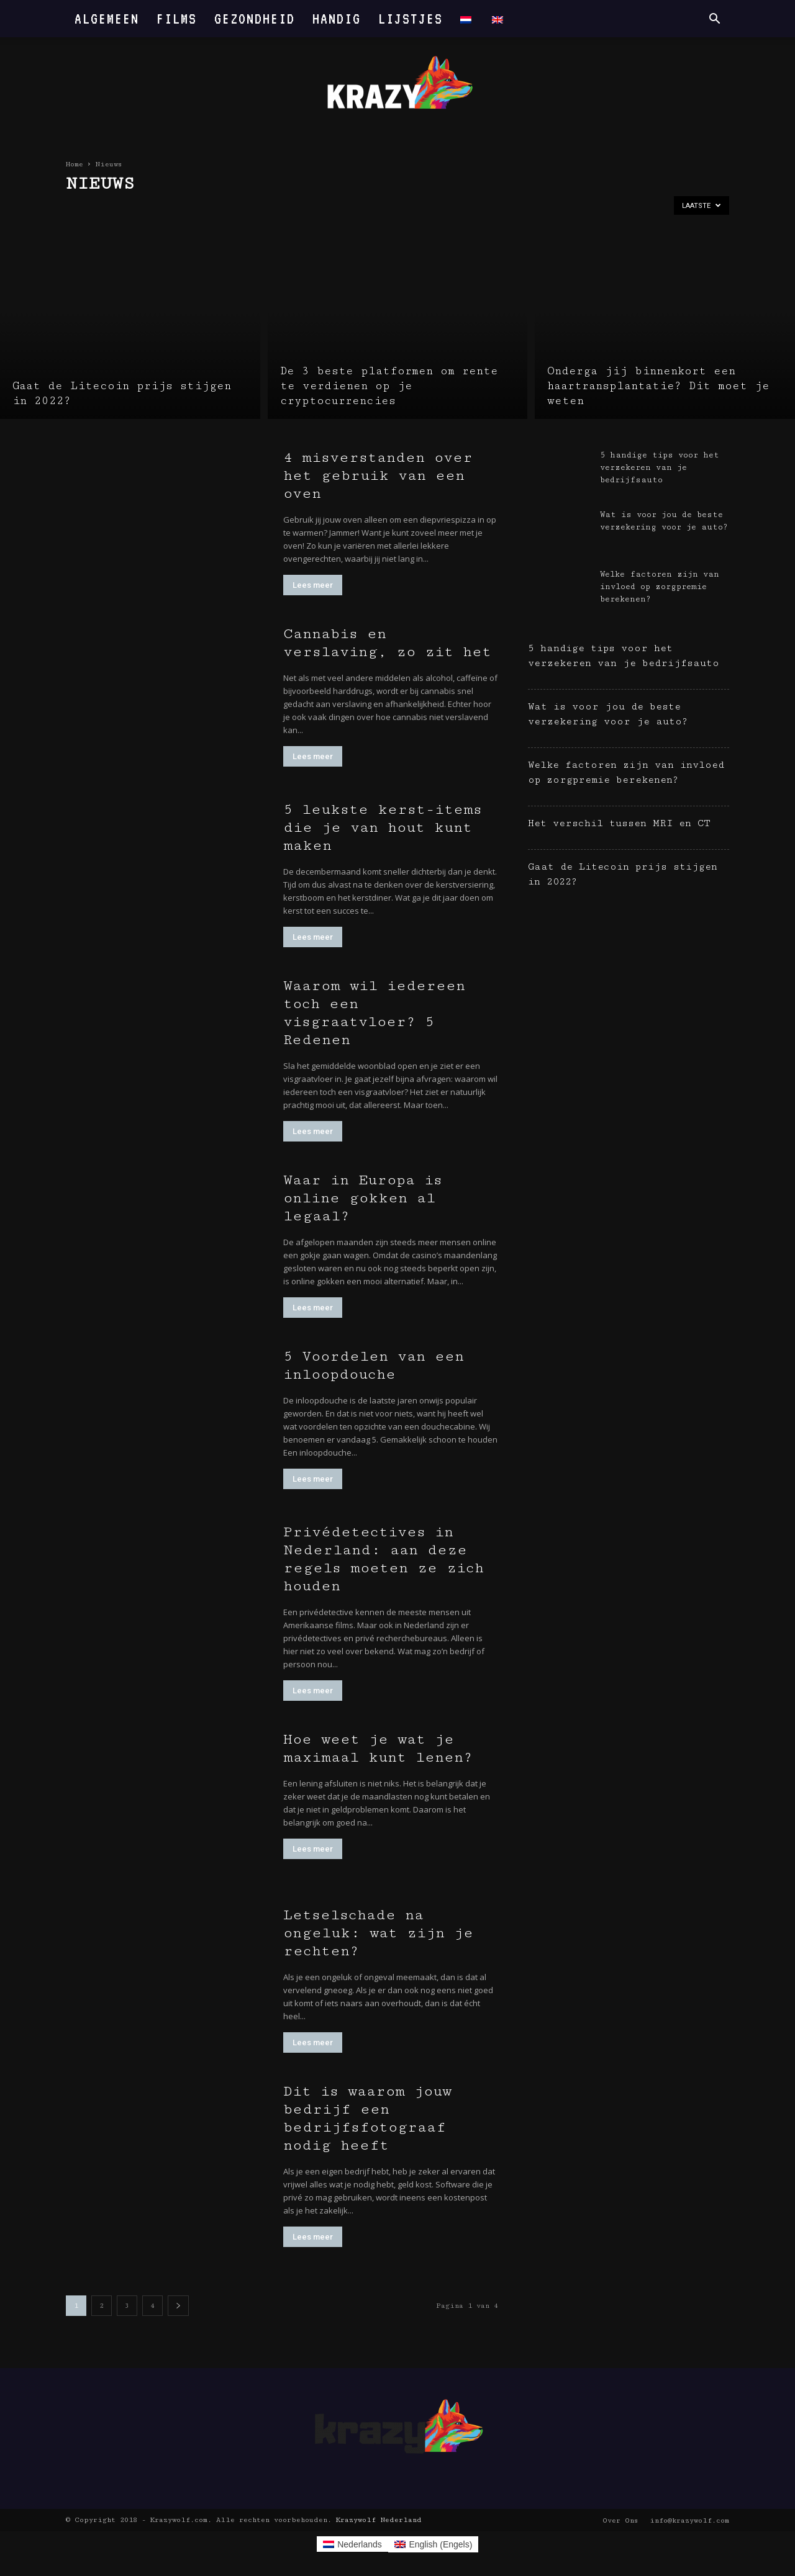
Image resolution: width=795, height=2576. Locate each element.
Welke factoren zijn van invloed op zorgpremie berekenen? (659, 586)
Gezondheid (254, 18)
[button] (714, 20)
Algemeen (107, 18)
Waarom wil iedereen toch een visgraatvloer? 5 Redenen (374, 1012)
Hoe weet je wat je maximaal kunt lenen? (378, 1748)
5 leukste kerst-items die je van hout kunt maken (382, 827)
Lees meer (313, 585)
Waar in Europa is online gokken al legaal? (362, 1198)
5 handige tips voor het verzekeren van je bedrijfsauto (659, 467)
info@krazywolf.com (689, 2520)
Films (177, 18)
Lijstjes (410, 18)
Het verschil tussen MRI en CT (622, 823)
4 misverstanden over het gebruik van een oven (378, 475)
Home (74, 164)
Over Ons (620, 2520)
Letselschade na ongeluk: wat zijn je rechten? (378, 1933)
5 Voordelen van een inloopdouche (373, 1365)
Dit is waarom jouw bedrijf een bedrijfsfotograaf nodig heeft (367, 2118)
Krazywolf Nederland (379, 2520)
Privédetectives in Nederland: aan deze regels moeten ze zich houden (383, 1559)
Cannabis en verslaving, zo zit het (387, 642)
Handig (336, 18)
